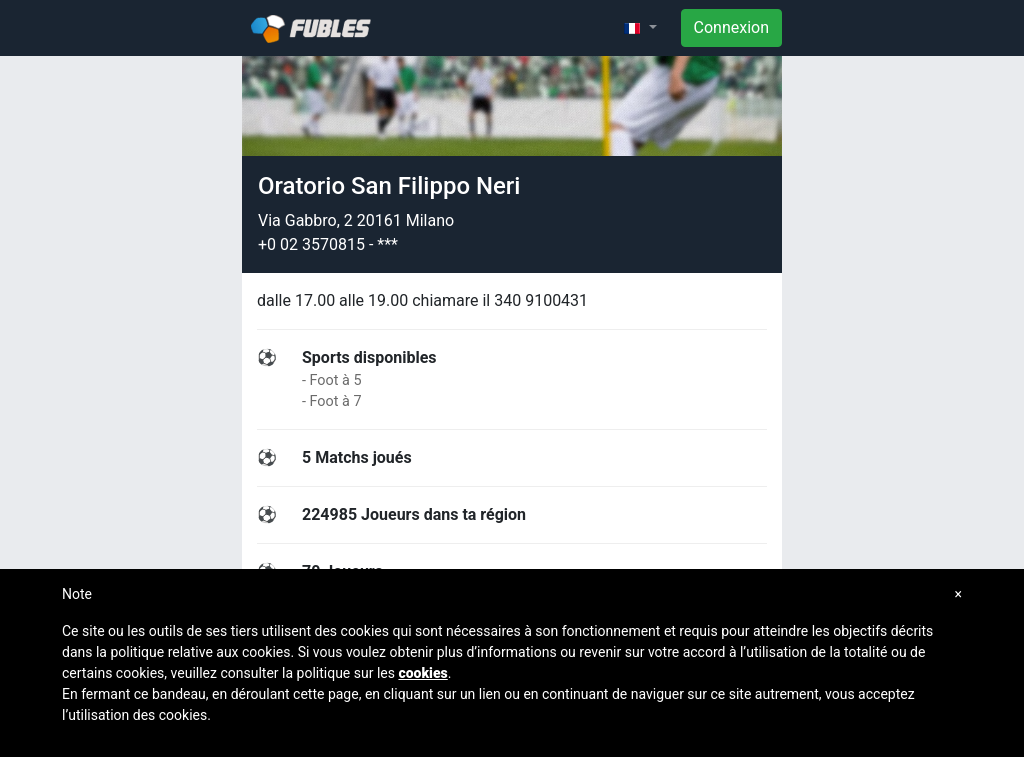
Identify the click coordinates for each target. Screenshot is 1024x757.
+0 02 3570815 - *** (328, 244)
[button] (640, 28)
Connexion (731, 27)
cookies (422, 673)
